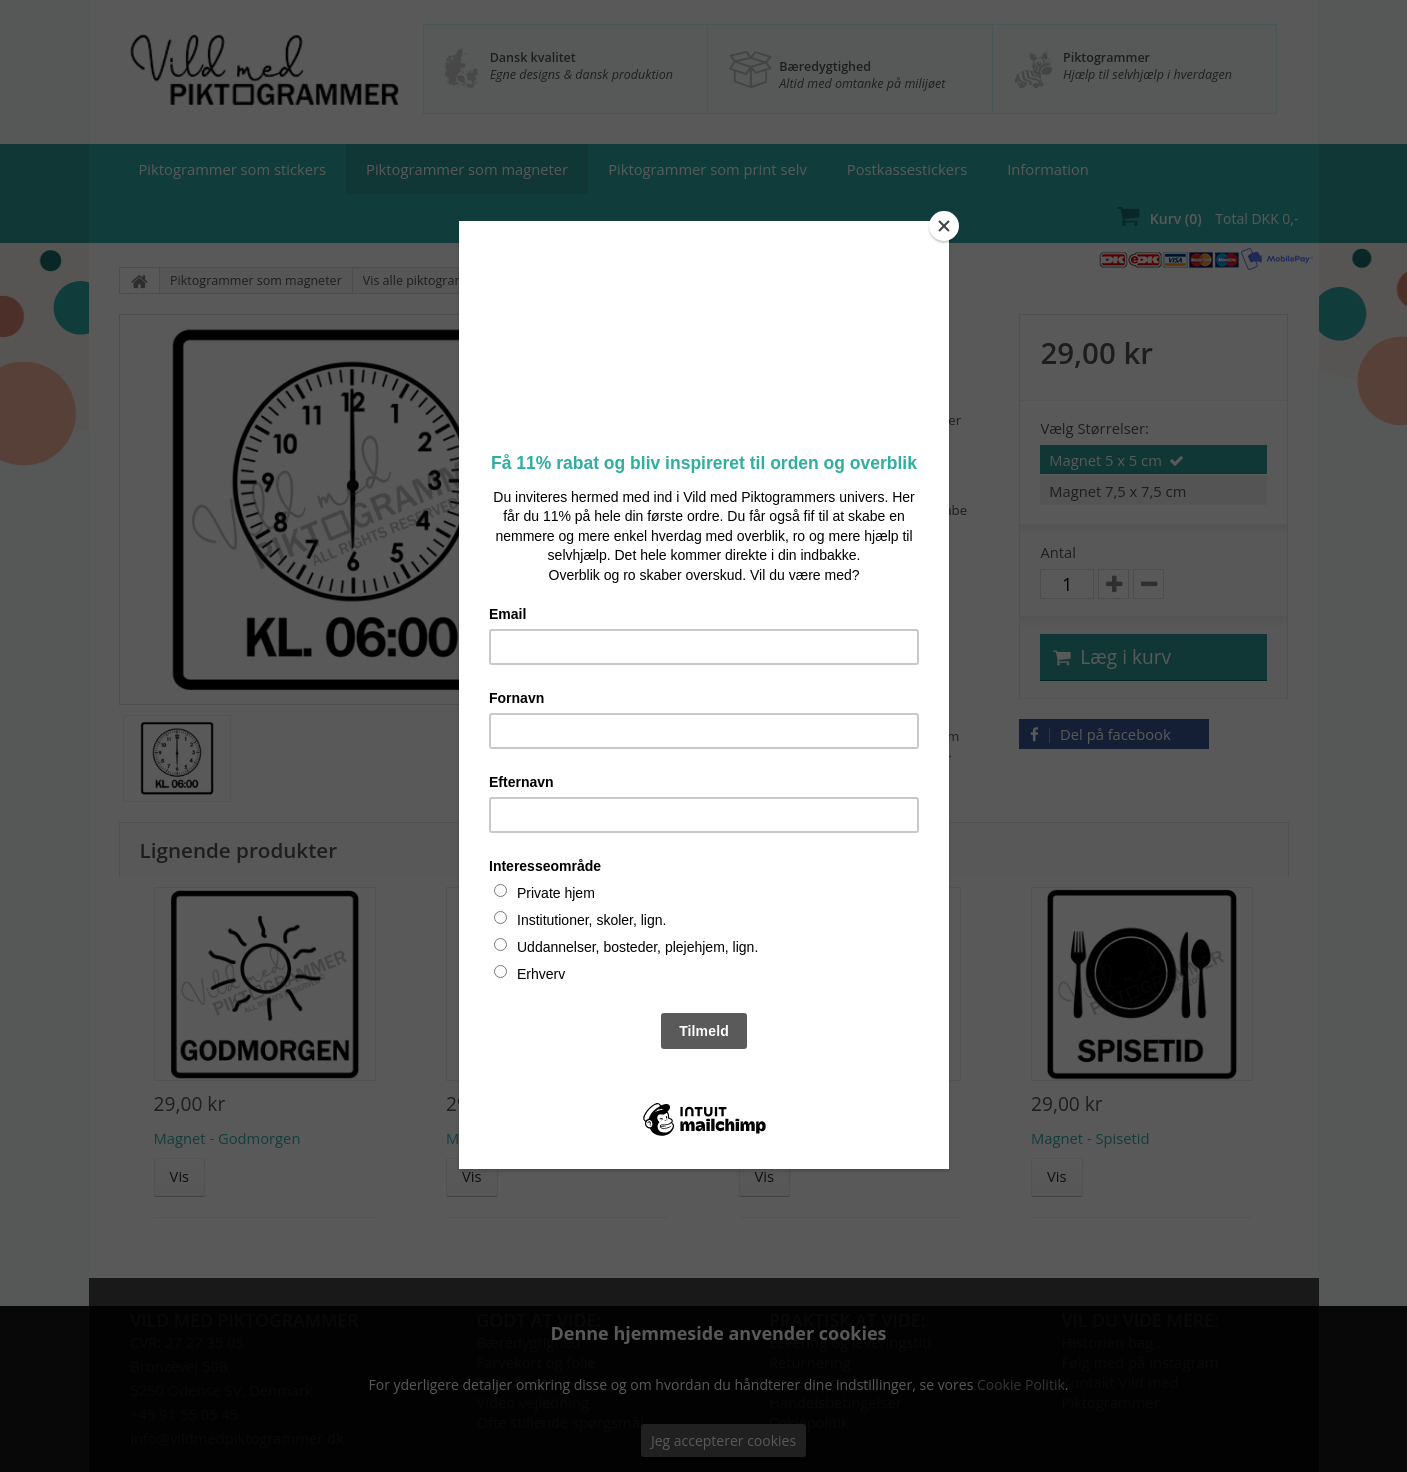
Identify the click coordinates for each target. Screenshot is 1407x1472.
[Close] (944, 226)
